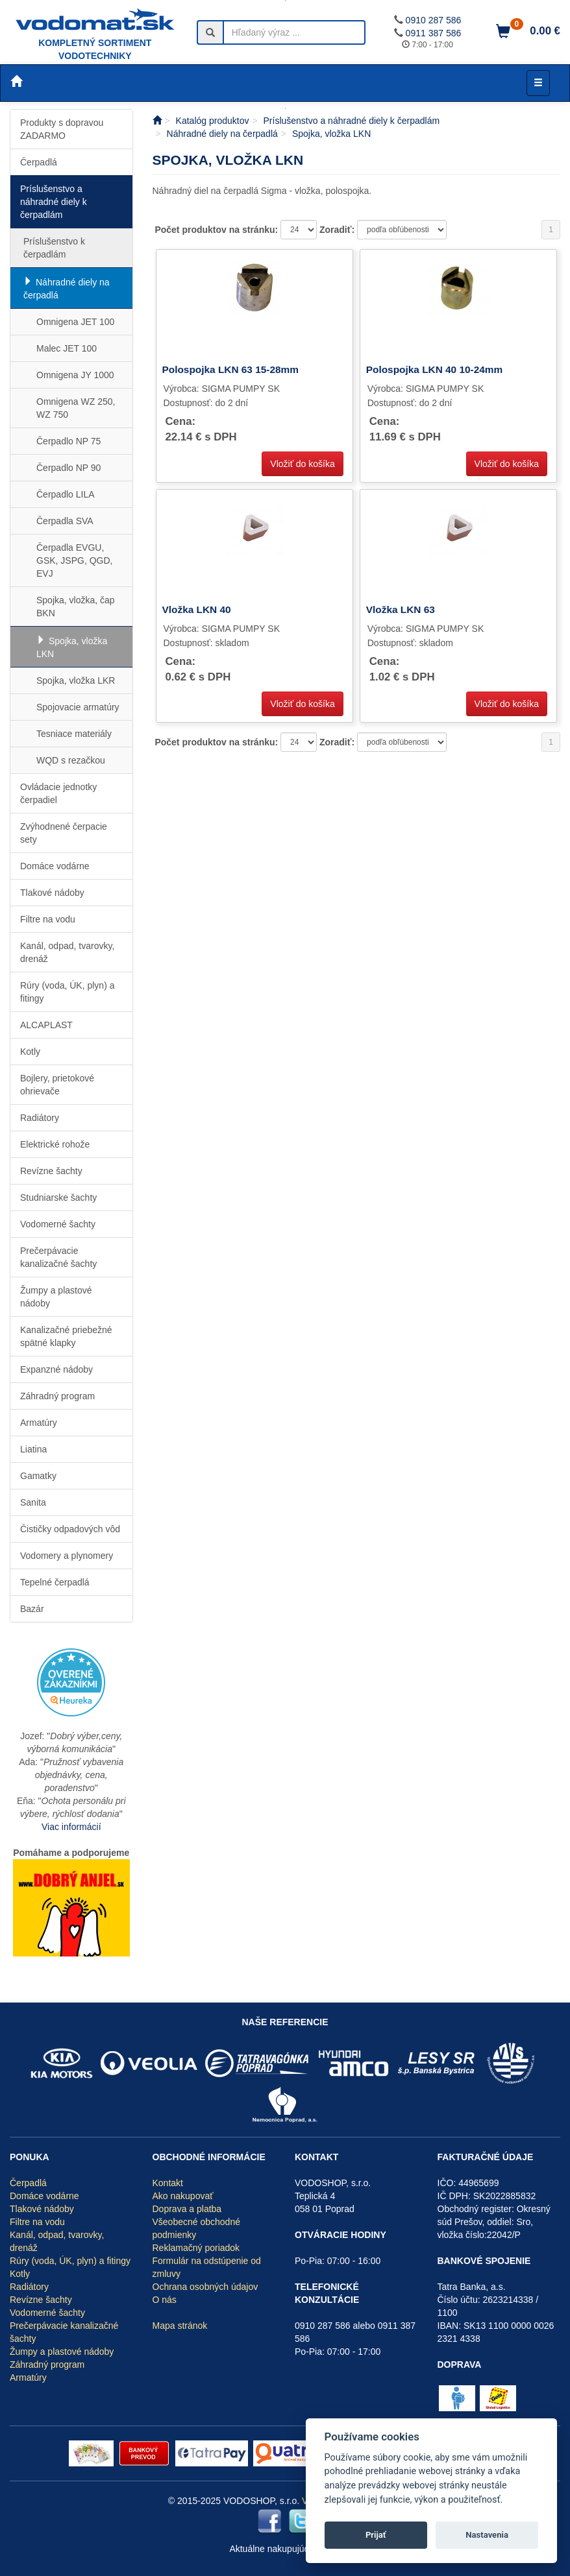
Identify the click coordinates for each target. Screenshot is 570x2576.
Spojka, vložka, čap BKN (75, 606)
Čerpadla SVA (64, 521)
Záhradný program (57, 1396)
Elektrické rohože (55, 1144)
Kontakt (168, 2183)
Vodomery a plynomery (66, 1555)
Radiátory (39, 1118)
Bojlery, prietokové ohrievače (57, 1084)
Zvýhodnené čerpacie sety (63, 833)
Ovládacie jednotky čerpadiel (58, 793)
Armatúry (38, 1422)
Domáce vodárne (55, 866)
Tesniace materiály (74, 733)
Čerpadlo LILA (65, 494)
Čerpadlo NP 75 (68, 441)
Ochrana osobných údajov (205, 2286)
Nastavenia (486, 2535)
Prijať (376, 2535)
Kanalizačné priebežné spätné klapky (66, 1336)
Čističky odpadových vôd (70, 1529)
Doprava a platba (187, 2209)
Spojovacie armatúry (77, 707)
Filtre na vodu (47, 919)
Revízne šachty (51, 1171)
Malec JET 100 (66, 348)
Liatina (33, 1449)
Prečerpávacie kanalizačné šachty (58, 1257)
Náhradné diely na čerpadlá (66, 288)
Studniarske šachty (58, 1197)
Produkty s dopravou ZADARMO (61, 129)
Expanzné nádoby (56, 1369)
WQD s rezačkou (70, 760)
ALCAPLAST (46, 1025)
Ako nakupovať (183, 2196)
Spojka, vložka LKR (75, 680)
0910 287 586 (434, 20)
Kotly (30, 1051)
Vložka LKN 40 (196, 609)
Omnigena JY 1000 (75, 375)
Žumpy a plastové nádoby (56, 1296)
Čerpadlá (38, 162)
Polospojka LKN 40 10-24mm (434, 369)
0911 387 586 (434, 33)
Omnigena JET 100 (75, 322)
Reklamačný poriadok (196, 2248)
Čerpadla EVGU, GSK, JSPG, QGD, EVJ (74, 560)
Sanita (33, 1502)
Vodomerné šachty (57, 1224)
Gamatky (38, 1476)
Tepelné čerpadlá (55, 1582)
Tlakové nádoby (52, 892)
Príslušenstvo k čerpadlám (54, 247)
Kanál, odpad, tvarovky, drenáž (67, 952)
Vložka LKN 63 (400, 609)
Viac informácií (71, 1827)
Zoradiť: (338, 229)
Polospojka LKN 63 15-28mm (230, 369)
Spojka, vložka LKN (71, 647)
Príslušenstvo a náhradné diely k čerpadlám (53, 202)
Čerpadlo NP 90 (68, 468)
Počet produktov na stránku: (217, 229)
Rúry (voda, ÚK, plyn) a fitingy (67, 992)
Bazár (32, 1609)
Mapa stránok (180, 2325)
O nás (165, 2299)
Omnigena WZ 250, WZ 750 (75, 408)
